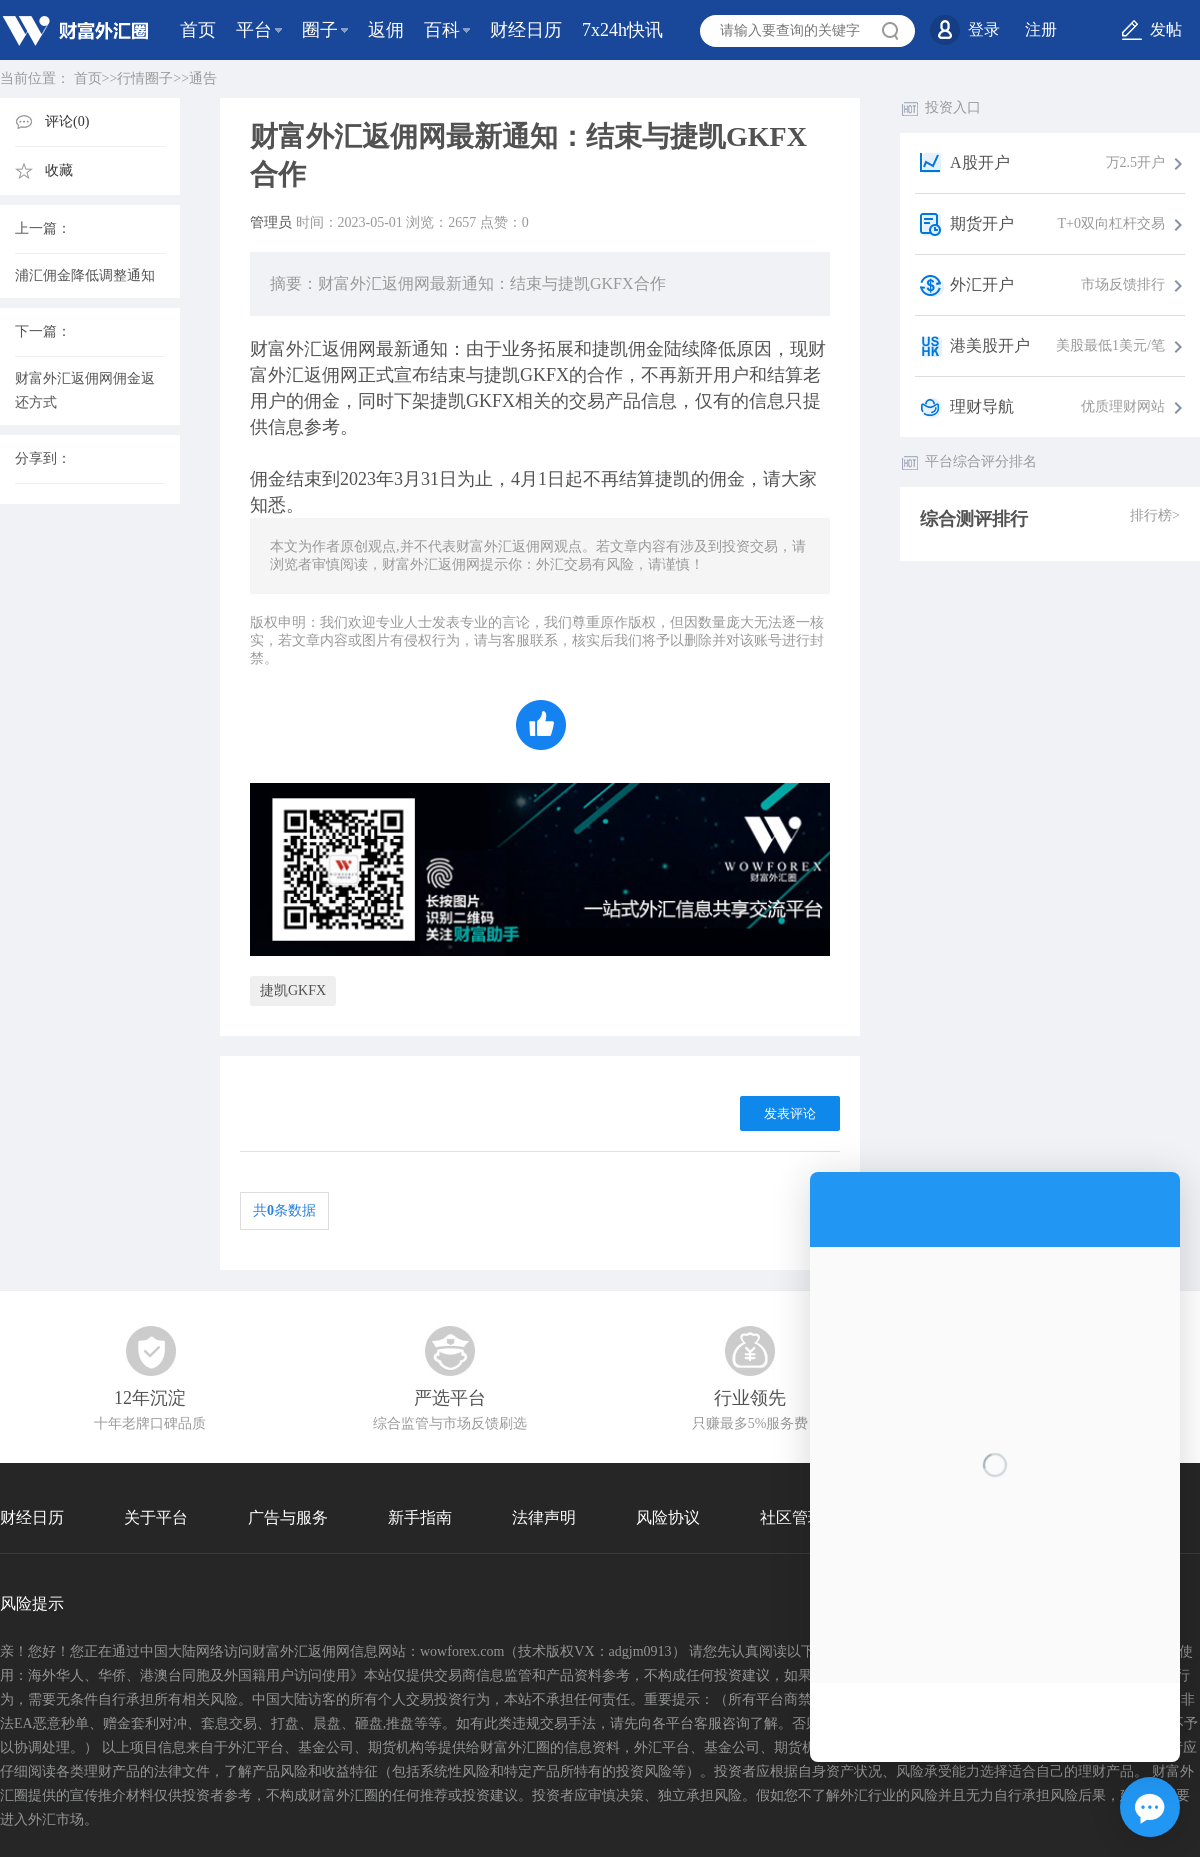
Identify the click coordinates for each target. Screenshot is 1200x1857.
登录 (984, 29)
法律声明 (544, 1517)
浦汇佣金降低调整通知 (85, 275)
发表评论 (790, 1113)
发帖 (1166, 29)
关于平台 (156, 1517)
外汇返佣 (322, 349)
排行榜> (1155, 515)
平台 (254, 30)
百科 (442, 30)
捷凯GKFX (293, 990)
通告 (203, 78)
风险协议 (668, 1517)
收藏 (59, 170)
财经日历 (526, 30)
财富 (268, 349)
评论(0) (67, 121)
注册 (1041, 29)
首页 (198, 30)
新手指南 (420, 1517)
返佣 (386, 30)
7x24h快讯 (622, 30)
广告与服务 (288, 1517)
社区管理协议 (808, 1517)
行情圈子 (145, 78)
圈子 (320, 30)
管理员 (271, 222)
